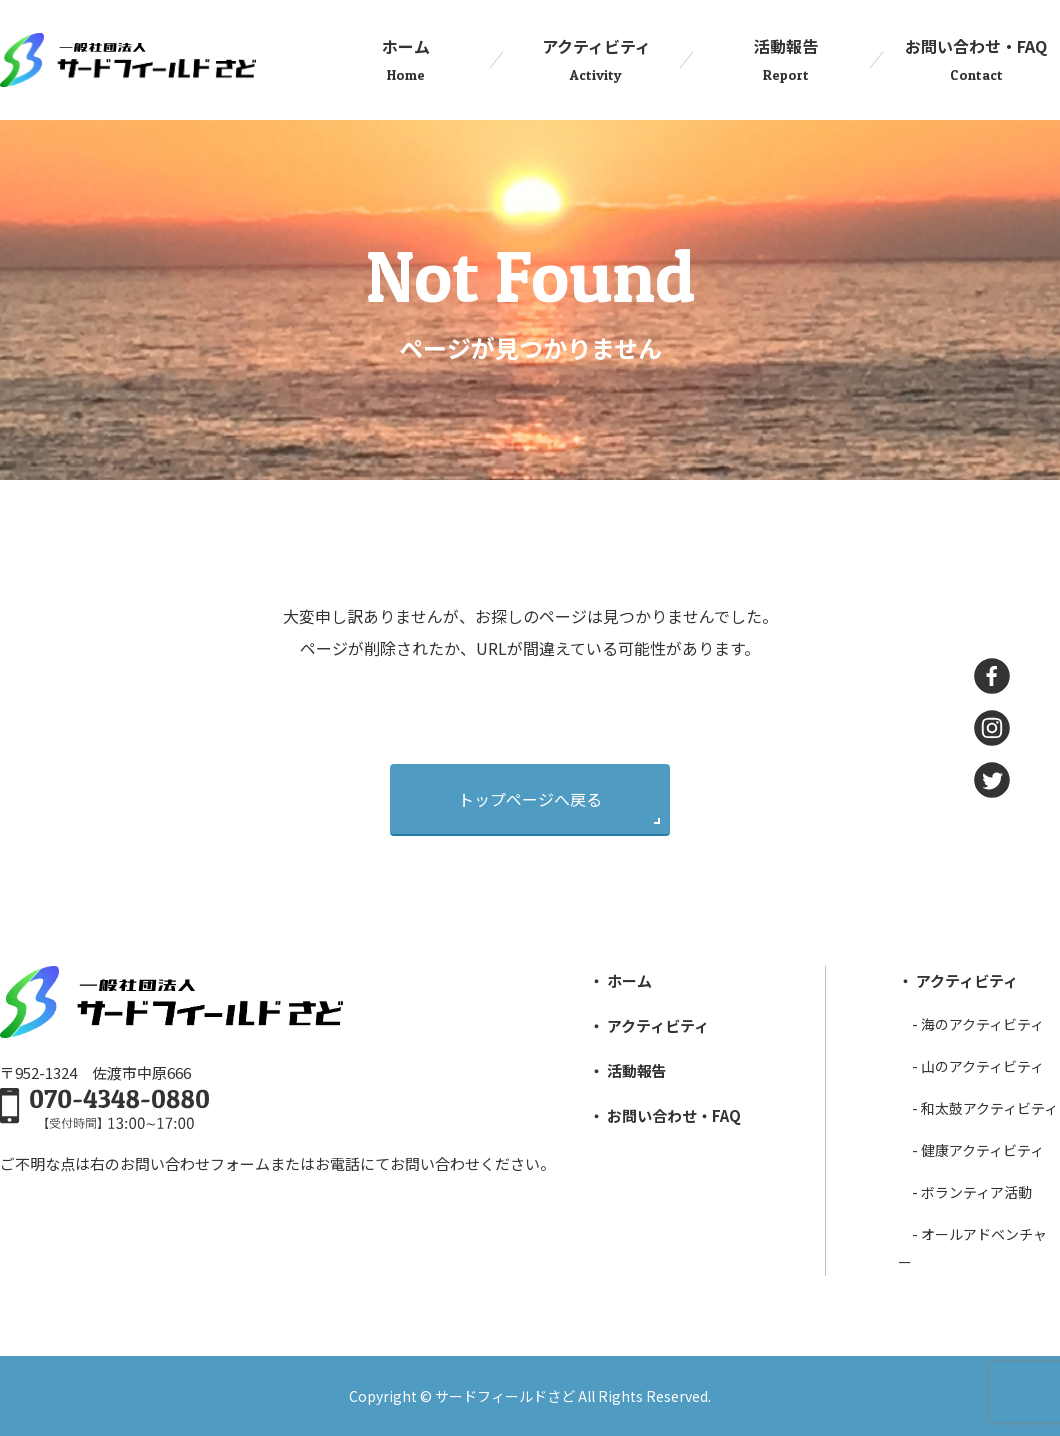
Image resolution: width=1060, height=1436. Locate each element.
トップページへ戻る (530, 799)
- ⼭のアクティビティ (978, 1066)
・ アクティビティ (649, 1025)
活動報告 (786, 60)
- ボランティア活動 (972, 1192)
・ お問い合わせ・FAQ (665, 1115)
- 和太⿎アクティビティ (985, 1108)
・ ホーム (620, 980)
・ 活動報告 (628, 1070)
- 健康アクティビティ (978, 1150)
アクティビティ (596, 60)
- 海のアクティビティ (978, 1024)
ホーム (406, 60)
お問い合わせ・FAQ (976, 60)
